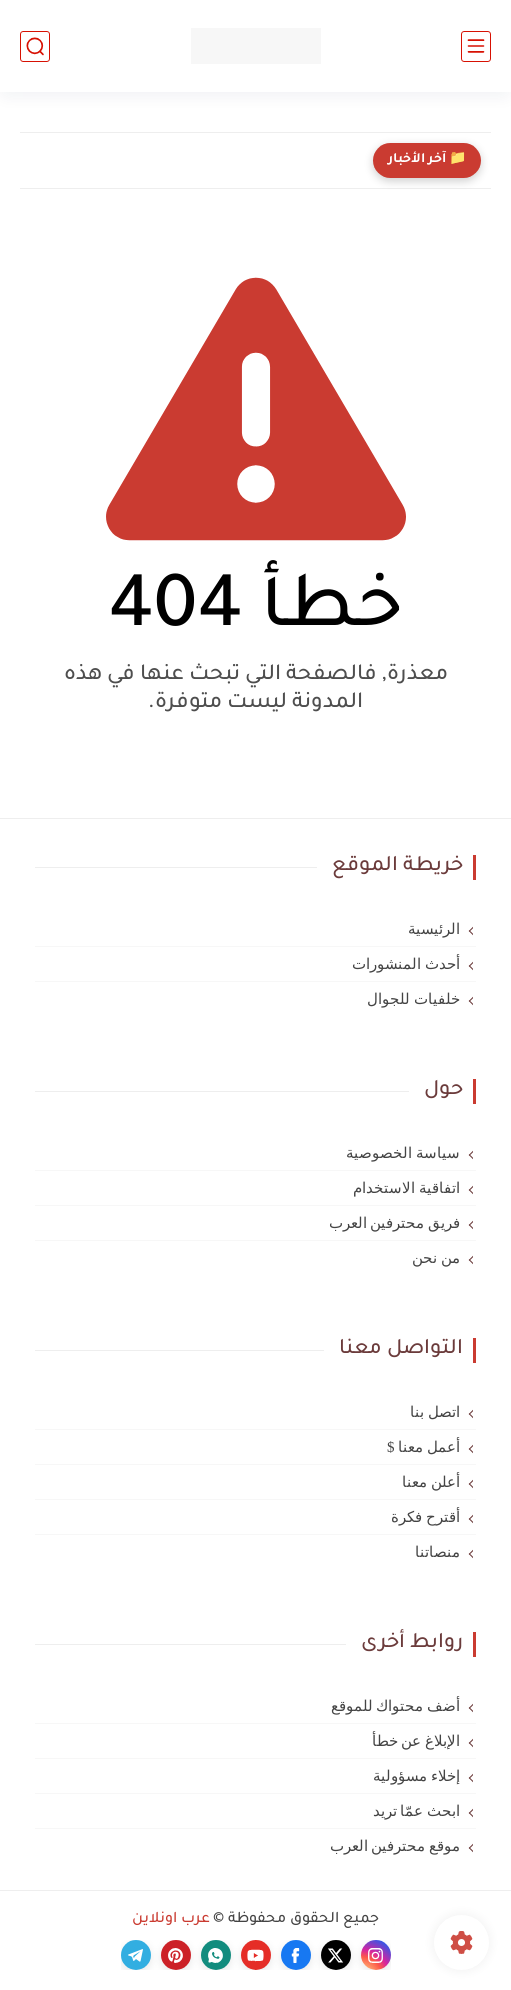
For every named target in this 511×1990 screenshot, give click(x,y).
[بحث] (35, 46)
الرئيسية (434, 929)
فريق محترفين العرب (395, 1223)
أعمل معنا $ (423, 1447)
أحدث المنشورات (406, 964)
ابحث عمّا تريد (417, 1811)
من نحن (436, 1258)
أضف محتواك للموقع (396, 1706)
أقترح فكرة (425, 1517)
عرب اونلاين (171, 1920)
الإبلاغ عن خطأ (416, 1741)
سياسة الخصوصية (403, 1153)
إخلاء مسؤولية (416, 1776)
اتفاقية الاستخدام (406, 1188)
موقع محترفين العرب (395, 1846)
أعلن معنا (431, 1482)
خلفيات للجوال (413, 999)
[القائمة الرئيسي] (476, 46)
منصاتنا (437, 1552)
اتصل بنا (435, 1412)
